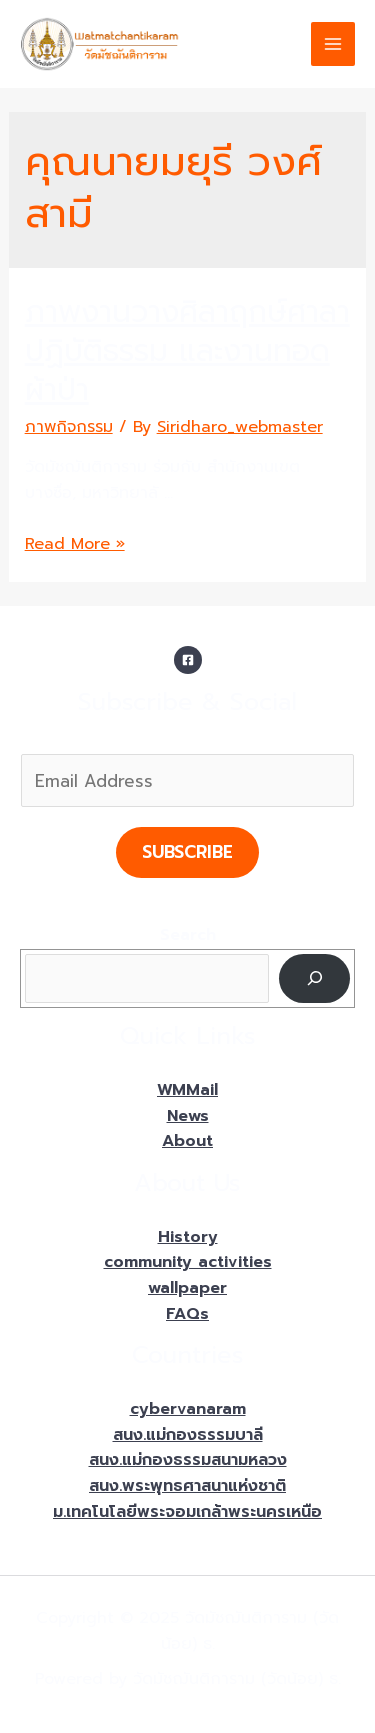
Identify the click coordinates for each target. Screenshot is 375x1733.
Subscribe (187, 852)
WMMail (187, 1090)
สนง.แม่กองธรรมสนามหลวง (188, 1460)
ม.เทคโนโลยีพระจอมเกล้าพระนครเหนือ (187, 1512)
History (188, 1237)
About (187, 1141)
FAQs (187, 1314)
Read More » (75, 544)
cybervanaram (188, 1409)
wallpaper (187, 1288)
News (188, 1116)
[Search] (314, 978)
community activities (188, 1262)
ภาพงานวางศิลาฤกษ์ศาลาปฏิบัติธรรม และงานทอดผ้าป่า (187, 351)
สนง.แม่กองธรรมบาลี (188, 1435)
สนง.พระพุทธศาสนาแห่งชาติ (187, 1486)
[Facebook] (188, 660)
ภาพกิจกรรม (69, 427)
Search (188, 935)
